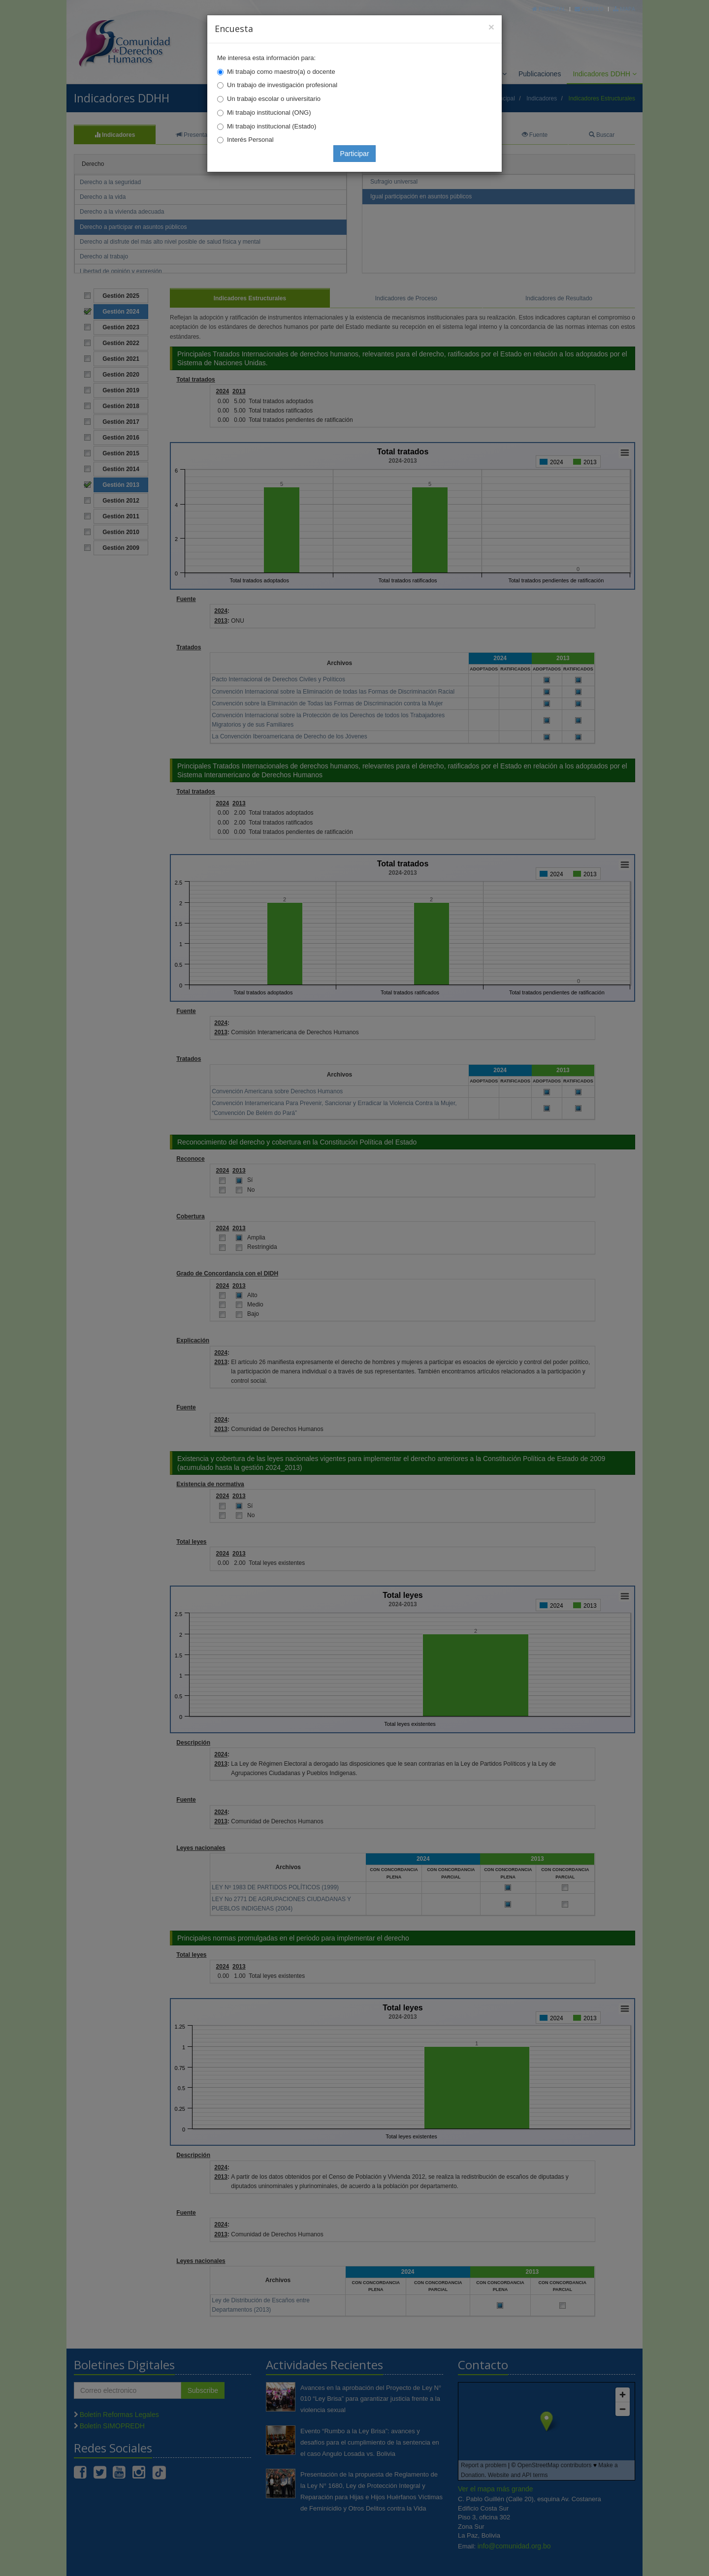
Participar (354, 154)
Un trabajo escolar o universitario (274, 98)
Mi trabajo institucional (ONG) (269, 112)
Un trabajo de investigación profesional (282, 85)
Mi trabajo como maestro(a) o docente (281, 71)
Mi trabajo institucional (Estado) (271, 126)
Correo (589, 8)
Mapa (624, 8)
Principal (549, 8)
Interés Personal (250, 139)
